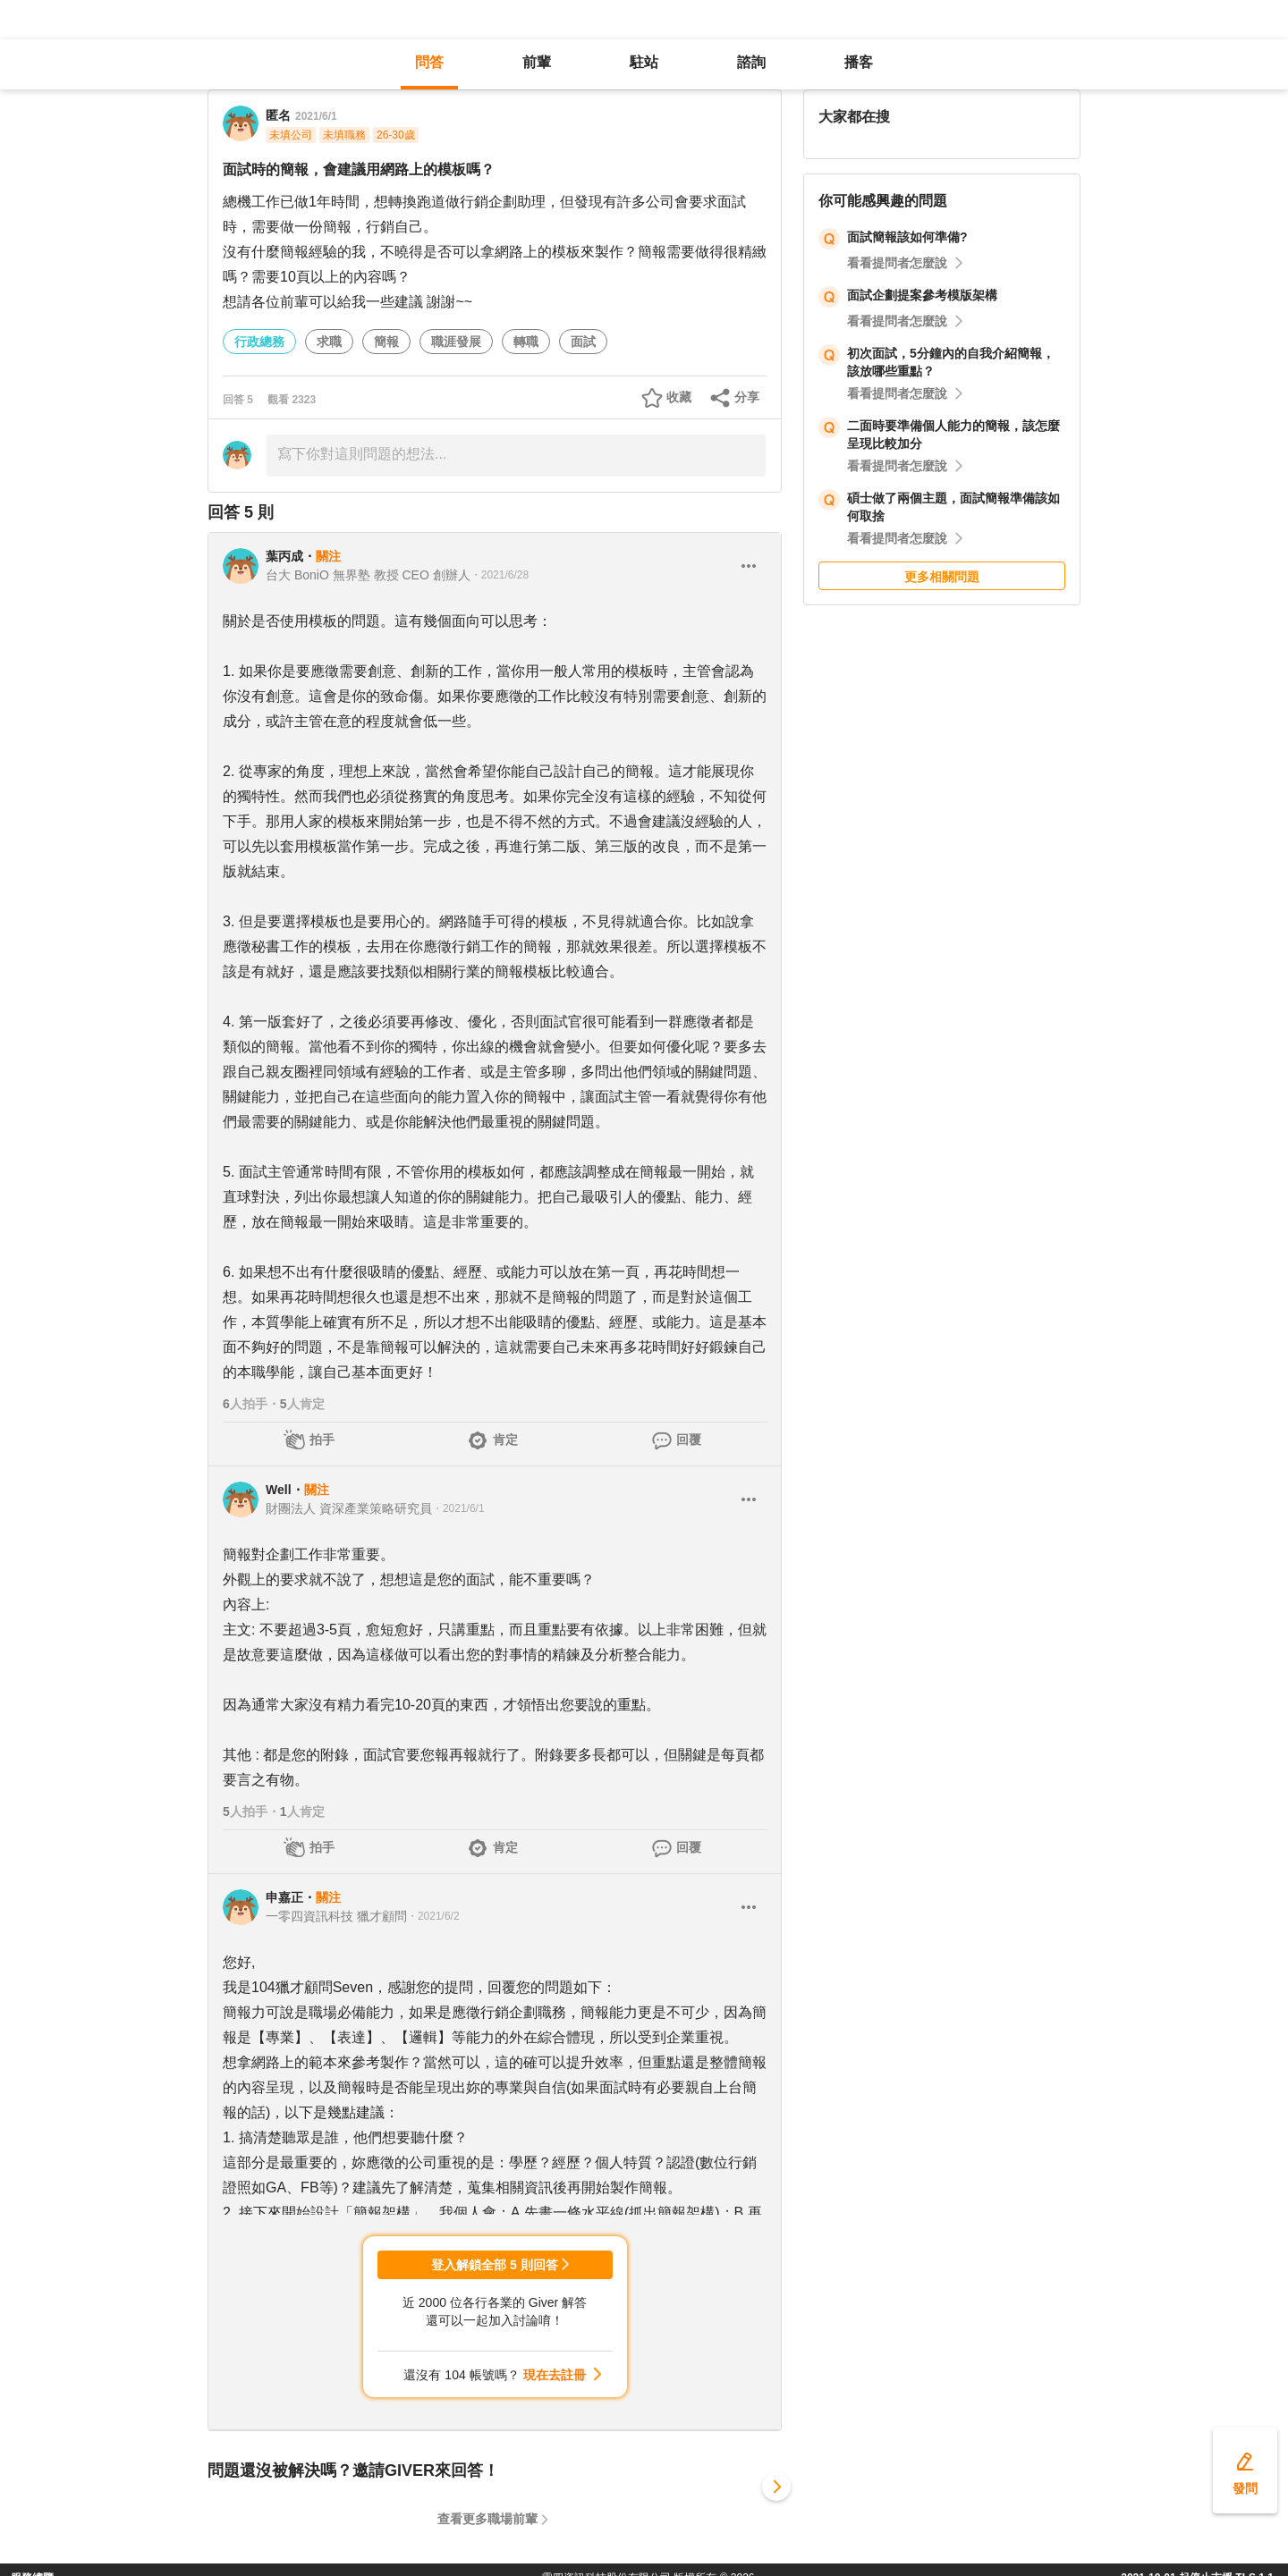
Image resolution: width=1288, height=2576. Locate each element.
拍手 (322, 1439)
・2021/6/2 (433, 1916)
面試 (583, 341)
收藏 (678, 397)
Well (279, 1489)
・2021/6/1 (458, 1508)
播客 (858, 62)
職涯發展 (456, 341)
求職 (329, 341)
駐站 (644, 62)
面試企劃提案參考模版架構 (922, 295)
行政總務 (259, 341)
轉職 (525, 341)
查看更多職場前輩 (487, 2519)
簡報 (386, 341)
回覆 (688, 1439)
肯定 (505, 1439)
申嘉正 (284, 1897)
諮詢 (751, 62)
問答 (429, 62)
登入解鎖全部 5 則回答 (494, 2265)
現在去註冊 (554, 2375)
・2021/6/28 (499, 575)
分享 (746, 397)
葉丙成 (284, 556)
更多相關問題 (941, 577)
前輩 (536, 62)
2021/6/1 (316, 116)
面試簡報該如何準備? (907, 237)
